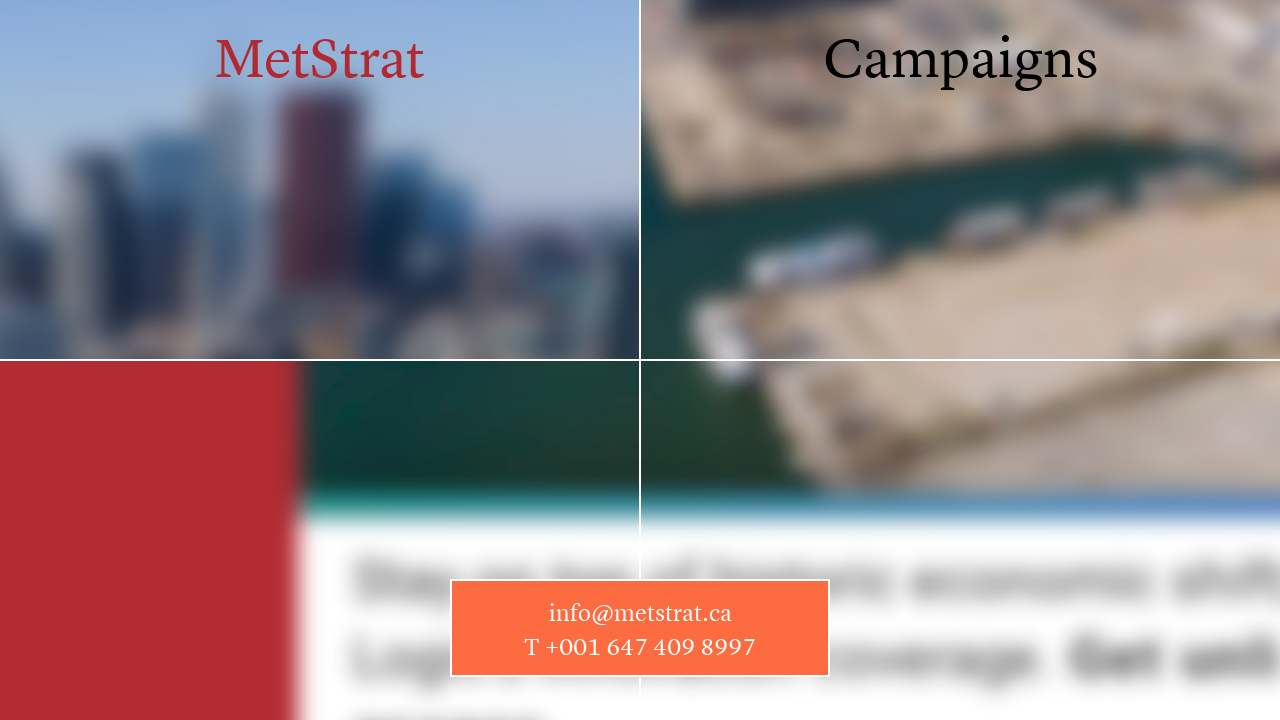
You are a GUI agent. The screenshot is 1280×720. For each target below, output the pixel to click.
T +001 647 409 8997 (640, 647)
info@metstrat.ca (640, 613)
